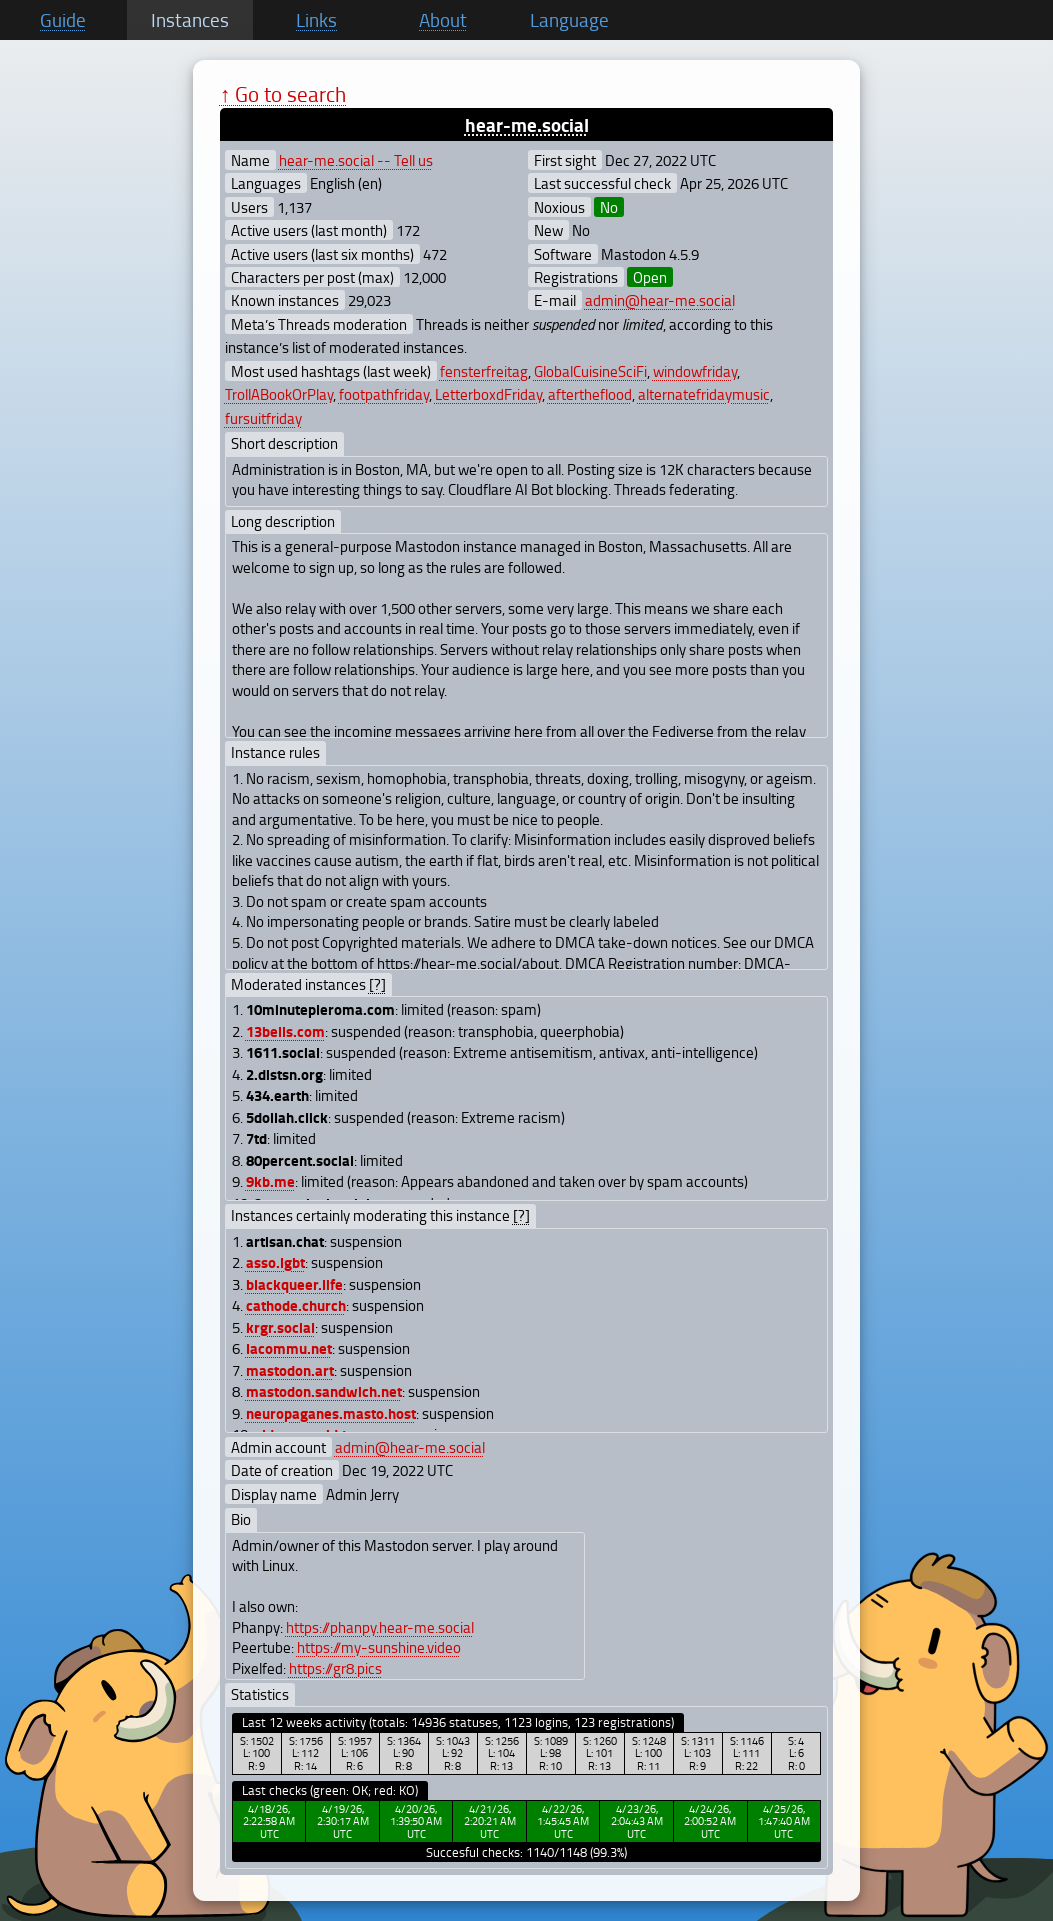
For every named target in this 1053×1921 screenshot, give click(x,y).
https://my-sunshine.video (379, 1647)
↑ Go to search (283, 93)
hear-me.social (527, 124)
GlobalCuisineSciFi (590, 371)
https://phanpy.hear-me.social (380, 1627)
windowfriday (695, 371)
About (443, 20)
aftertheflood (590, 394)
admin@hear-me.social (660, 300)
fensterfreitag (484, 371)
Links (316, 20)
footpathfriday (384, 394)
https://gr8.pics (335, 1668)
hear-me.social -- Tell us (356, 160)
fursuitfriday (263, 418)
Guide (63, 20)
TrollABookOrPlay (279, 394)
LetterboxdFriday (488, 394)
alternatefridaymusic (704, 394)
